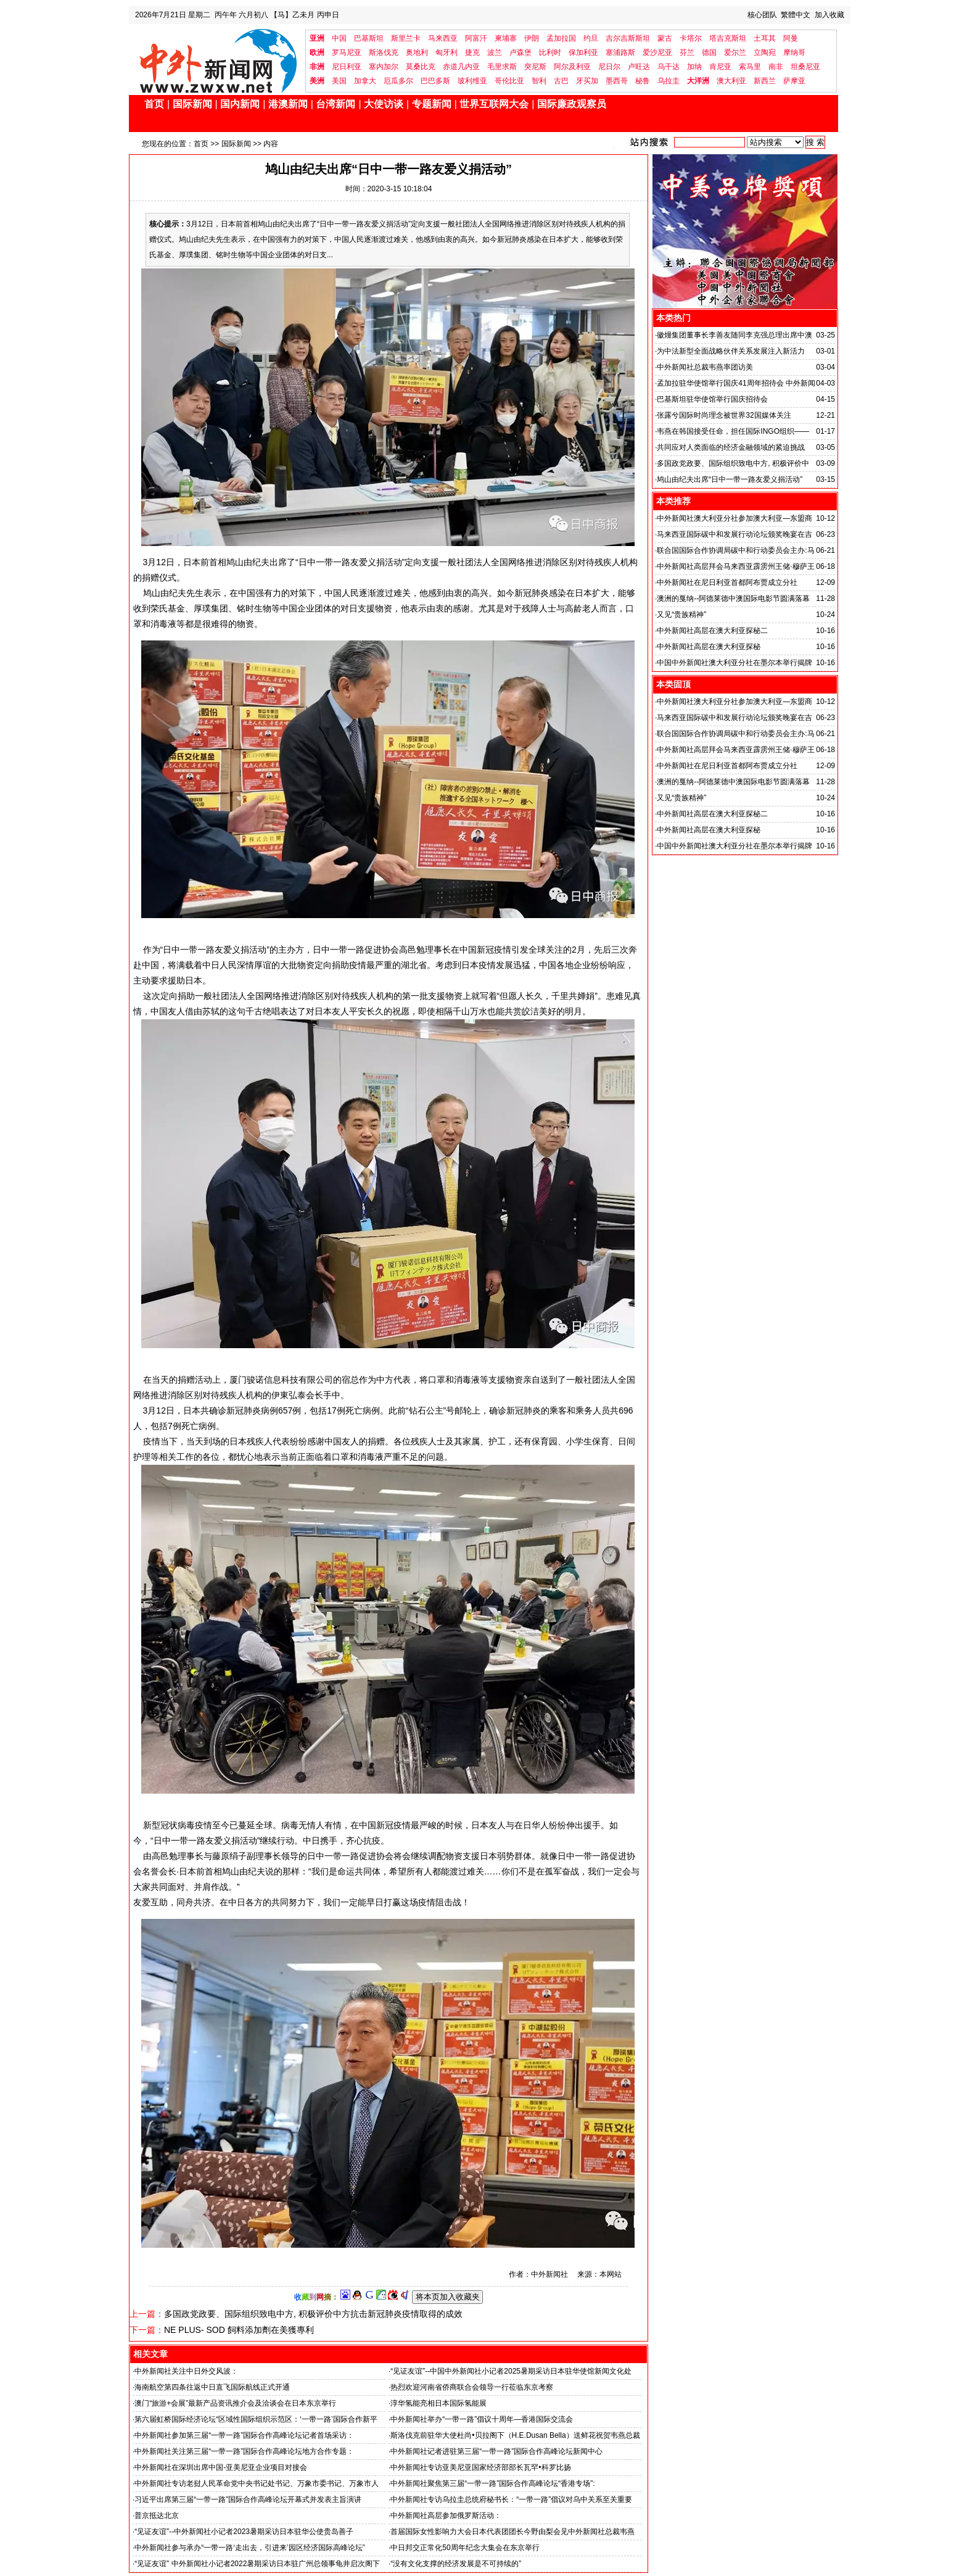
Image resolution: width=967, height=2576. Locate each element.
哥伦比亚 (509, 81)
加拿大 (365, 81)
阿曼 (790, 38)
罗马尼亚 (346, 52)
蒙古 (664, 38)
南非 (775, 66)
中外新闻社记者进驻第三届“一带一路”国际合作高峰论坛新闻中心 (496, 2451)
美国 (339, 81)
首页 (154, 104)
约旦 (590, 38)
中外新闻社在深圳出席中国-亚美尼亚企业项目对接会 (220, 2467)
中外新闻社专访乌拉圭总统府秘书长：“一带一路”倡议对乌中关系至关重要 (511, 2499)
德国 (709, 52)
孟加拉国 (561, 38)
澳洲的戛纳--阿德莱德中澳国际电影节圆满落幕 (733, 598)
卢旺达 (639, 66)
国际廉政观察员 (571, 104)
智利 (539, 81)
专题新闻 (431, 104)
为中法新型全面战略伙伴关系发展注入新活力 (731, 351)
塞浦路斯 (620, 52)
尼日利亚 (346, 66)
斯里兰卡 (406, 38)
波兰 (494, 52)
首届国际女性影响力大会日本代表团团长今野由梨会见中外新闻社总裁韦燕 (512, 2531)
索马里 (750, 66)
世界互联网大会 (494, 104)
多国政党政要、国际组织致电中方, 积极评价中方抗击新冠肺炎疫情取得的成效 (313, 2314)
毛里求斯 (502, 66)
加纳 (694, 66)
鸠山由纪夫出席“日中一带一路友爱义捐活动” (729, 479)
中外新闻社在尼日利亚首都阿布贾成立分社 (727, 582)
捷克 (472, 52)
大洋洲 (698, 81)
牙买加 (587, 81)
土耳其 (765, 38)
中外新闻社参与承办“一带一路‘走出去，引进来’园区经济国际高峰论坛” (249, 2547)
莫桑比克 (420, 66)
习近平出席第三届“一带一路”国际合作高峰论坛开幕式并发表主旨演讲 (247, 2499)
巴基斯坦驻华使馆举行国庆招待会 (712, 399)
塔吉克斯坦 (727, 38)
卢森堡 (520, 52)
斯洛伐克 (383, 52)
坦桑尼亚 (805, 66)
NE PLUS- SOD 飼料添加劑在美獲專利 (239, 2330)
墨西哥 (617, 81)
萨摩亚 (794, 81)
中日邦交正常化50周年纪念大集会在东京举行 (464, 2547)
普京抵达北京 (156, 2515)
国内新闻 (240, 104)
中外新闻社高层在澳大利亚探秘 (708, 646)
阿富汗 (476, 38)
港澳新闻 (288, 104)
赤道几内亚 (461, 66)
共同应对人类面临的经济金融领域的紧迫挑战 (731, 447)
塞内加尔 (383, 66)
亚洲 (317, 38)
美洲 (317, 81)
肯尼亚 (720, 66)
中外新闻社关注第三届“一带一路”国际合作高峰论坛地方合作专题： (244, 2451)
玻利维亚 (472, 81)
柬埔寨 (506, 38)
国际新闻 (192, 104)
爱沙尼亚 (657, 52)
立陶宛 (765, 52)
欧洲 (317, 52)
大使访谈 (383, 104)
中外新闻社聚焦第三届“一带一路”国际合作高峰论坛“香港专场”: (492, 2483)
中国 (339, 38)
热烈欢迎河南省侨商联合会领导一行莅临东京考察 (471, 2387)
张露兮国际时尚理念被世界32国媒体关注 (724, 415)
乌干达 (668, 66)
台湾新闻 (335, 104)
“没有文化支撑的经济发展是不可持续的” (455, 2563)
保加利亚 (583, 52)
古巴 (561, 81)
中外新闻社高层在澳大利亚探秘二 (712, 630)
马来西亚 (443, 38)
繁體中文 (795, 14)
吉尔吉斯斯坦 (628, 38)
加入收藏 (829, 14)
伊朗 (531, 38)
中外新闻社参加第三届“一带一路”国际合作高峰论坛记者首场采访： (244, 2435)
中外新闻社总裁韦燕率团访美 (705, 367)
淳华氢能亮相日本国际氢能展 (438, 2403)
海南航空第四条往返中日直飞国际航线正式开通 (212, 2387)
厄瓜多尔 (398, 81)
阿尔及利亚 (572, 66)
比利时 (550, 52)
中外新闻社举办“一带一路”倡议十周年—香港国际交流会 (481, 2419)
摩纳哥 (794, 52)
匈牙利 (446, 52)
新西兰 (765, 81)
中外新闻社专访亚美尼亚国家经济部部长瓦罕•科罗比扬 (480, 2467)
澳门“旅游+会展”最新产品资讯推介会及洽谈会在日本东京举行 (235, 2403)
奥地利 (417, 52)
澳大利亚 (731, 81)
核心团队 (762, 14)
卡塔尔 (691, 38)
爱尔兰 (735, 52)
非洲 (317, 66)
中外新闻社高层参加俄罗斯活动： (445, 2515)
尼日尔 (609, 66)
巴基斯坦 (369, 38)
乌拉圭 (668, 81)
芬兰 (687, 52)
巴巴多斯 (435, 81)
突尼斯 (535, 66)
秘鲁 (642, 81)
